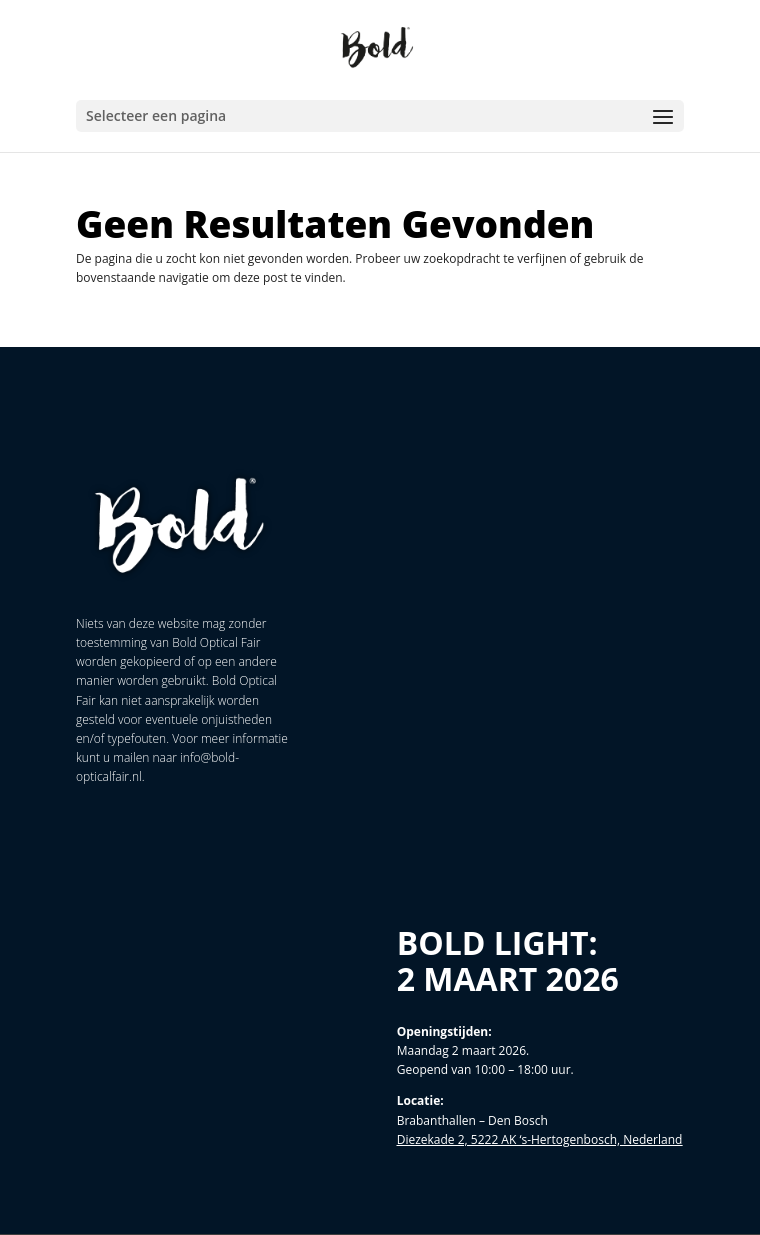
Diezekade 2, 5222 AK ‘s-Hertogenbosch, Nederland (540, 1139)
